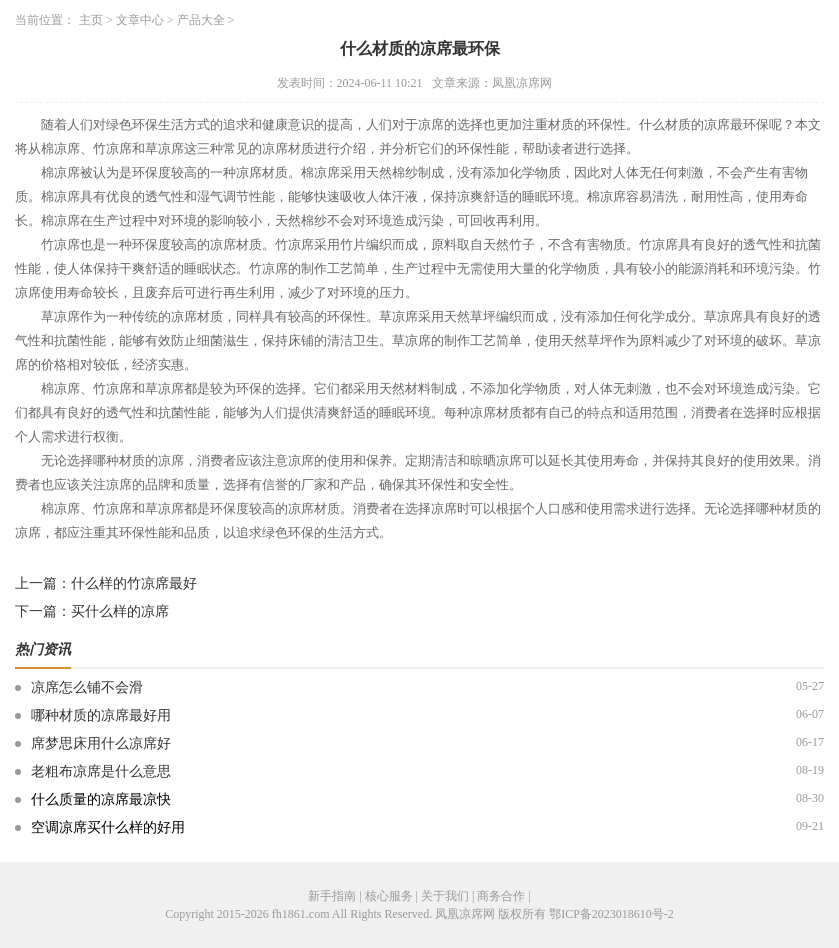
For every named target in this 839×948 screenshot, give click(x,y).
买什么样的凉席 (120, 611)
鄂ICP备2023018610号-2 (611, 914)
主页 (91, 20)
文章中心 (140, 20)
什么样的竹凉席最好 (134, 583)
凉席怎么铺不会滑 (87, 687)
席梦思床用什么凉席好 (101, 743)
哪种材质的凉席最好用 (101, 715)
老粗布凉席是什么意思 (101, 771)
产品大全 (201, 20)
